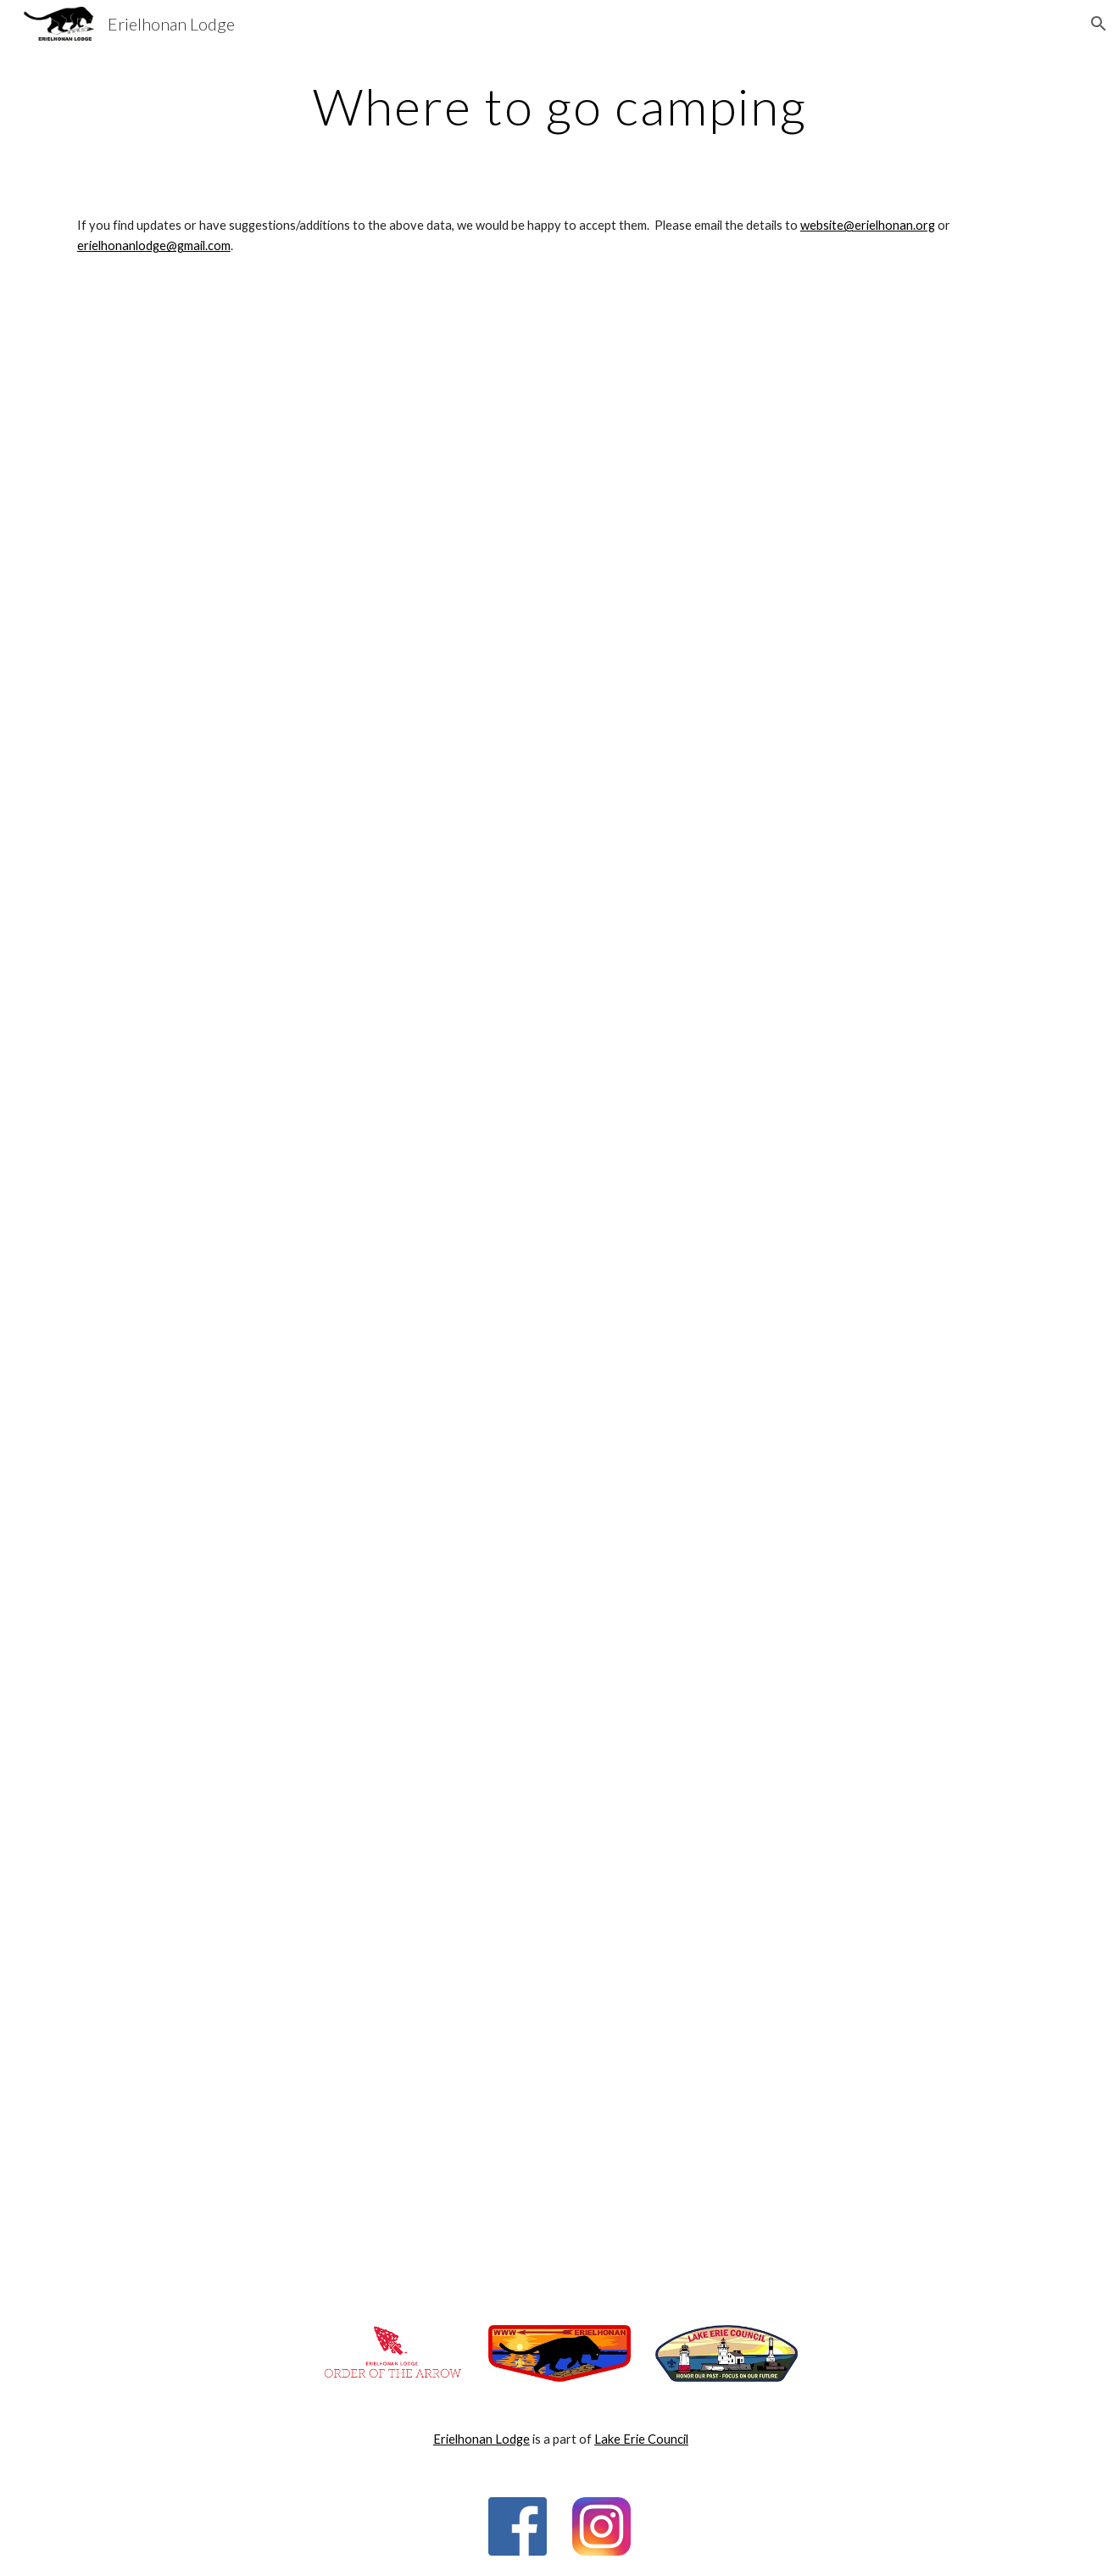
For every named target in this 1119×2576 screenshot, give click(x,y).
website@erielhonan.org (867, 225)
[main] (559, 106)
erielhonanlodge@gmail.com (154, 245)
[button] (1098, 23)
